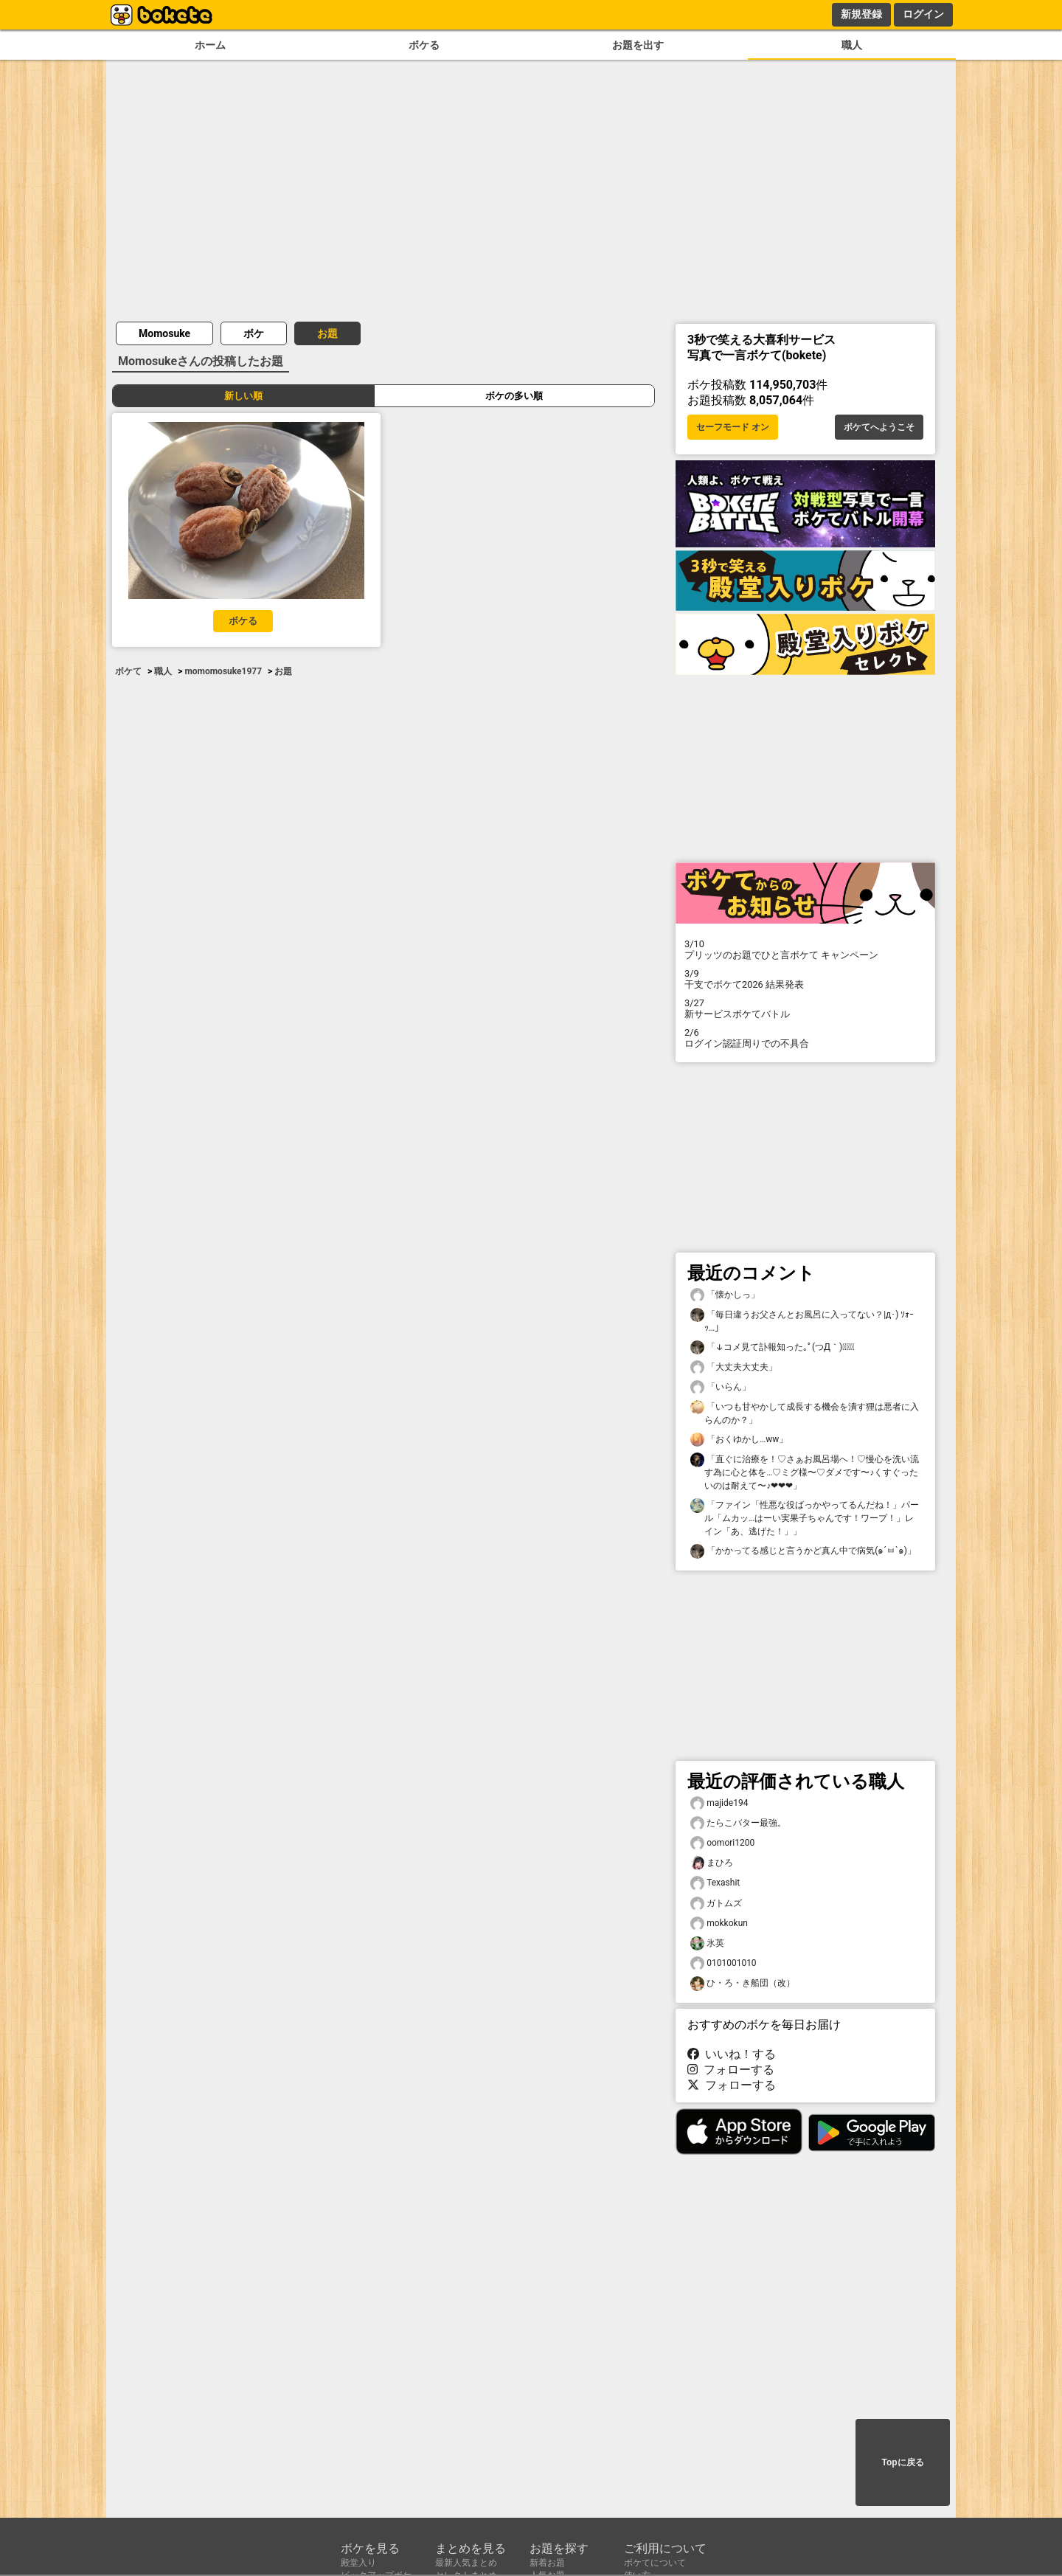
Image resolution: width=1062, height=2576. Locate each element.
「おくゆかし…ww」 (739, 1440)
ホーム (210, 45)
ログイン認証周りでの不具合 (805, 1038)
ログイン (923, 14)
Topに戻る (902, 2462)
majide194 (719, 1803)
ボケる (424, 45)
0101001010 (723, 1963)
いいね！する (731, 2054)
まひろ (711, 1863)
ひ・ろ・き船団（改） (742, 1983)
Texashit (715, 1883)
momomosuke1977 (223, 671)
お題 (327, 333)
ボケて (128, 671)
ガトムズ (716, 1904)
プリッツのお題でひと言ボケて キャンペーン (805, 949)
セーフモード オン (732, 427)
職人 (851, 45)
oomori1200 (722, 1843)
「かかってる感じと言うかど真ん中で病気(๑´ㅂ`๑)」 (803, 1551)
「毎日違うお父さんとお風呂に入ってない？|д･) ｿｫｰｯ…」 (802, 1320)
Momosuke (164, 333)
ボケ (253, 333)
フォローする (730, 2070)
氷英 (707, 1943)
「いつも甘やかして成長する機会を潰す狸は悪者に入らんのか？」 (804, 1412)
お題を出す (638, 45)
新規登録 (861, 14)
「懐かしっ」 (725, 1295)
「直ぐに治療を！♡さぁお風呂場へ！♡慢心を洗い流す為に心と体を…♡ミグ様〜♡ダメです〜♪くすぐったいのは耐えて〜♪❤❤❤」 (804, 1472)
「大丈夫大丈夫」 (733, 1367)
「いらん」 (720, 1387)
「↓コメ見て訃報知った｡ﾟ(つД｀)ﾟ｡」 (772, 1347)
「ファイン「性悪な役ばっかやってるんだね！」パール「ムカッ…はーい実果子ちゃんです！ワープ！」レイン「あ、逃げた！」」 (804, 1517)
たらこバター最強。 (738, 1823)
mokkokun (719, 1924)
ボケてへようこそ (879, 427)
